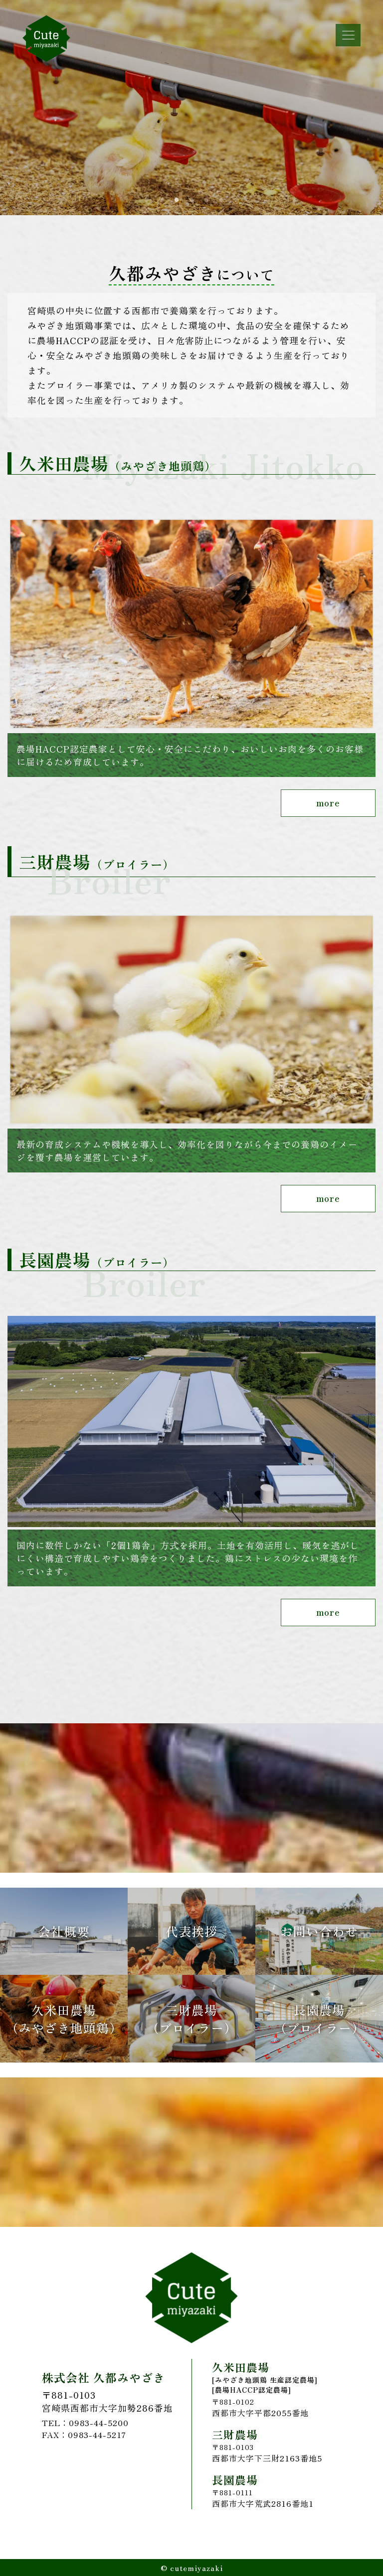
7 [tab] (236, 200)
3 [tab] (177, 200)
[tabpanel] (191, 107)
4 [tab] (191, 200)
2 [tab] (162, 200)
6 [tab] (221, 200)
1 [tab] (147, 200)
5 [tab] (206, 200)
